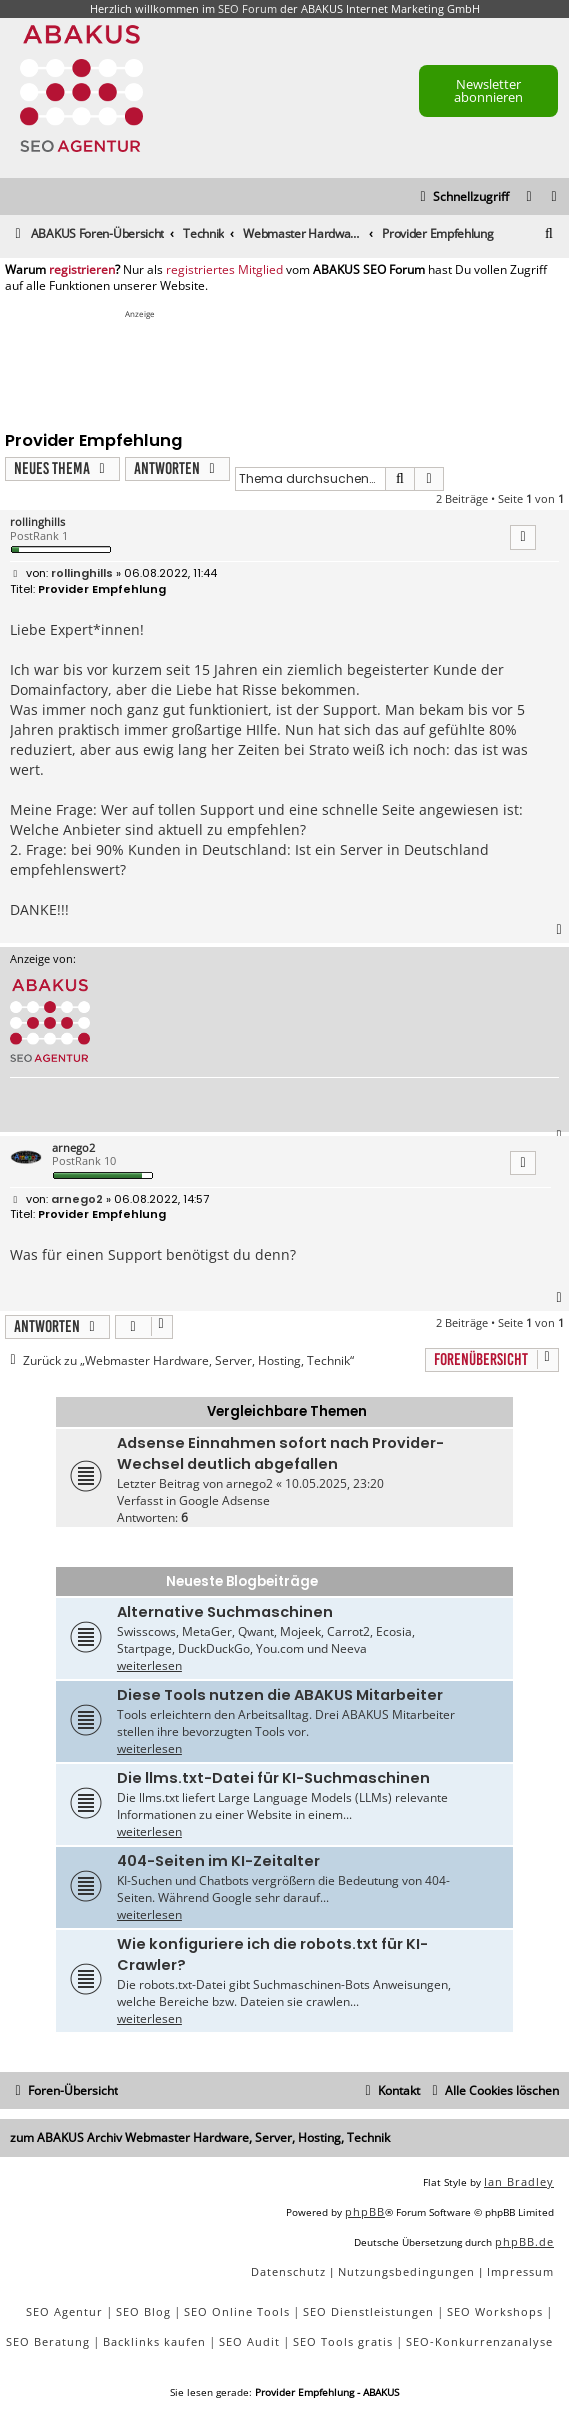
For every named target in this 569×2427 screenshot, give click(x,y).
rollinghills (37, 521)
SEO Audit (249, 2341)
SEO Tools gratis (343, 2341)
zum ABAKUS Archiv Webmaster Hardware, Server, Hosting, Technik (200, 2137)
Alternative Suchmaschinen (225, 1612)
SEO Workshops (495, 2311)
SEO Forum (247, 8)
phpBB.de (524, 2241)
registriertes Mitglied (224, 270)
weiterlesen (149, 1665)
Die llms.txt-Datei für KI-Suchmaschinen (273, 1778)
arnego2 (73, 1147)
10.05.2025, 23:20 (334, 1483)
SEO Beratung (48, 2341)
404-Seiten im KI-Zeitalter (218, 1861)
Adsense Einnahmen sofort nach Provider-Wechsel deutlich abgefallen (280, 1453)
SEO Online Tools (237, 2311)
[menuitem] (555, 197)
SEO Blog (143, 2311)
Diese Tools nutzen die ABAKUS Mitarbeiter (280, 1695)
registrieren (82, 270)
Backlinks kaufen (154, 2341)
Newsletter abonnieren (488, 90)
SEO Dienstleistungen (368, 2311)
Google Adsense (224, 1500)
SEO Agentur (64, 2311)
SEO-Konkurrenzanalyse (479, 2341)
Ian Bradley (519, 2181)
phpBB (365, 2211)
